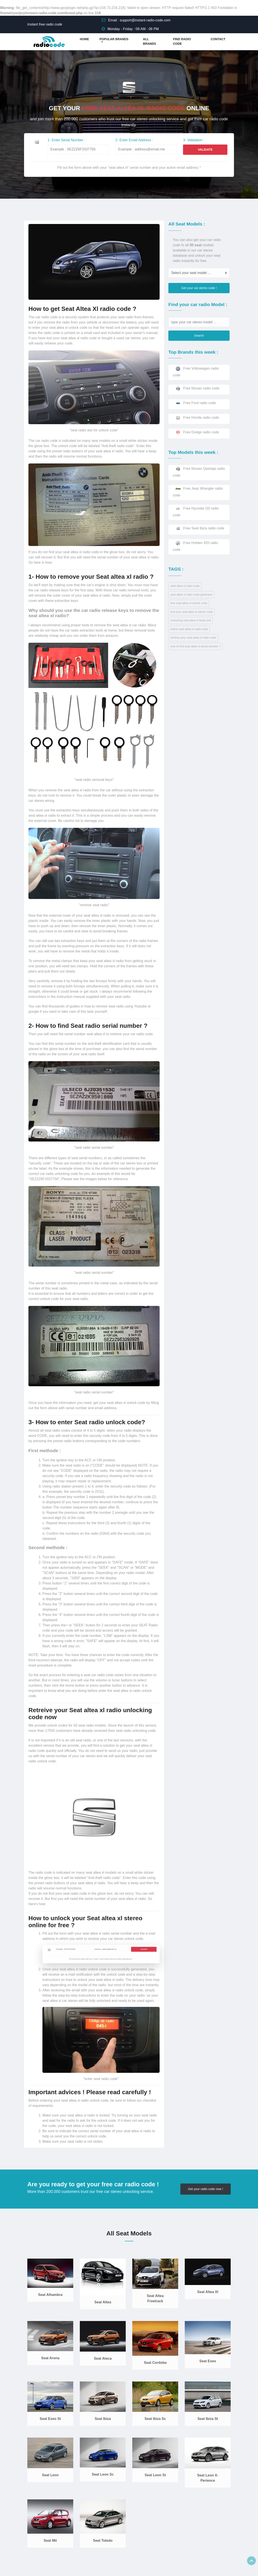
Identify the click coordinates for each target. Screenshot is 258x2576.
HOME (84, 39)
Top (251, 2560)
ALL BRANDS (149, 41)
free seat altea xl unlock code (188, 603)
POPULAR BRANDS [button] (113, 39)
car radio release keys (51, 590)
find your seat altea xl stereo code (191, 611)
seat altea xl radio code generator (191, 594)
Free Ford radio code (199, 403)
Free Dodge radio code (201, 432)
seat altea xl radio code (185, 585)
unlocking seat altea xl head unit (190, 620)
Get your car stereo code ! (199, 288)
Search (199, 335)
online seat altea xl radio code (189, 629)
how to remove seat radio (104, 1006)
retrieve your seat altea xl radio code (193, 637)
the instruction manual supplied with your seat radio (90, 997)
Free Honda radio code (201, 417)
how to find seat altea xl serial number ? (195, 646)
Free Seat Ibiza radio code (203, 528)
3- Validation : (193, 140)
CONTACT (218, 39)
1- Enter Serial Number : (66, 140)
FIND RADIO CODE (182, 41)
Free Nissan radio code (201, 388)
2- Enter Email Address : (134, 140)
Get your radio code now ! (205, 2189)
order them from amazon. (99, 635)
